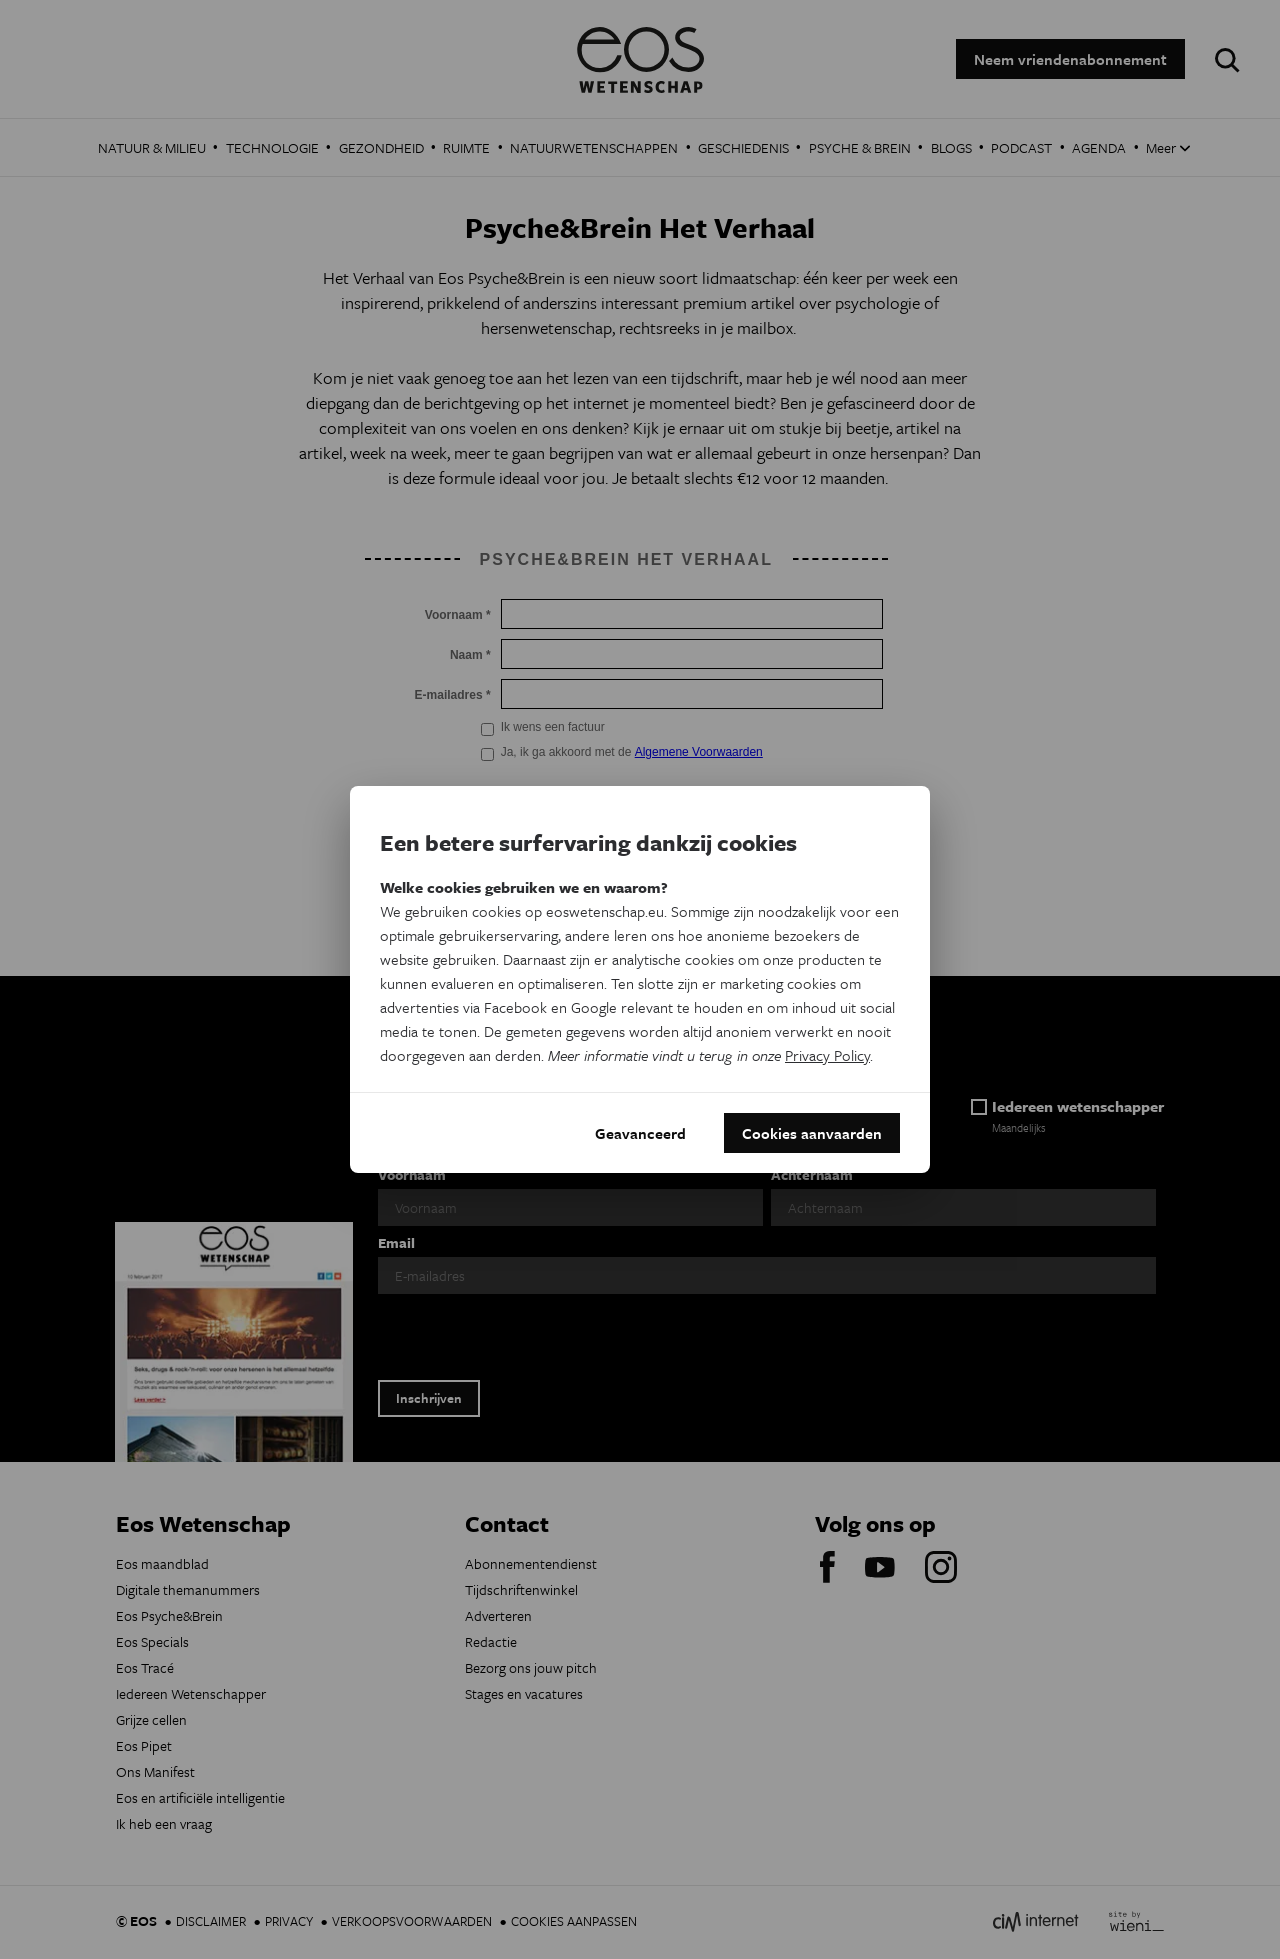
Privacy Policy (827, 1055)
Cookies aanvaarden (812, 1133)
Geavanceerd (640, 1133)
